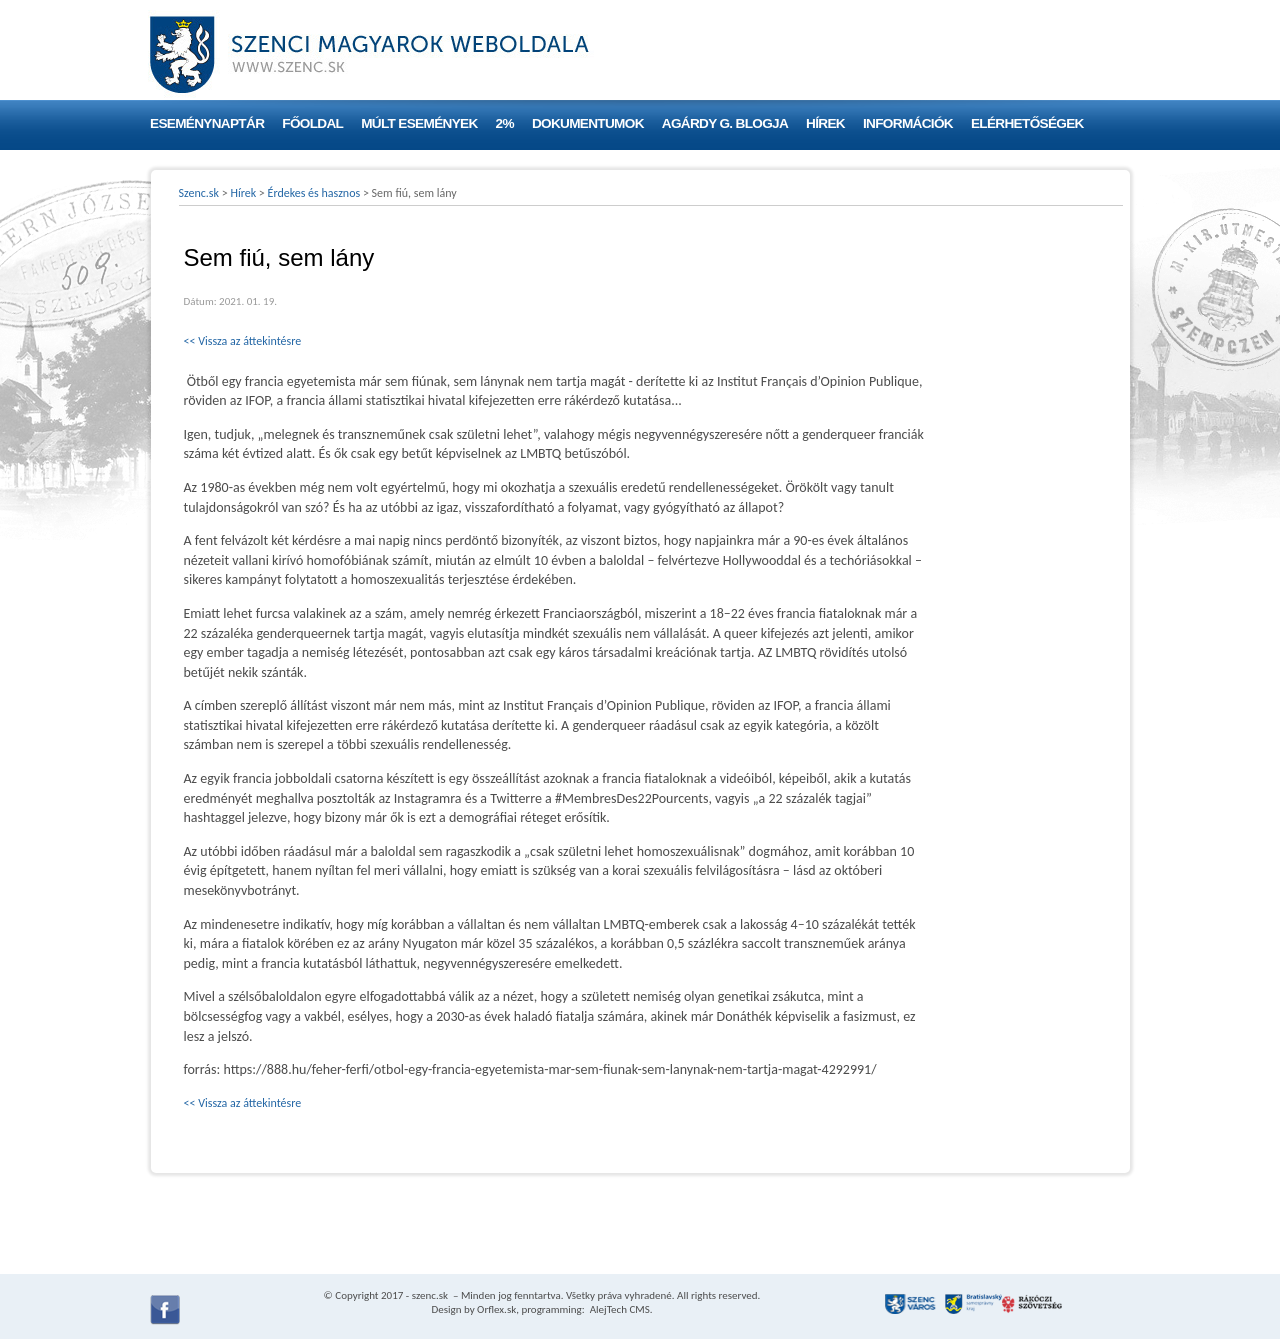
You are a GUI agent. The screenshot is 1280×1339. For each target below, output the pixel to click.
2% (505, 123)
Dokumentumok (588, 123)
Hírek (825, 123)
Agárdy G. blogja (725, 123)
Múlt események (419, 123)
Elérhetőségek (1027, 123)
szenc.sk (430, 1295)
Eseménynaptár (207, 123)
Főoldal (312, 123)
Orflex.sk (496, 1309)
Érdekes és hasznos (314, 193)
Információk (908, 123)
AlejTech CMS (618, 1309)
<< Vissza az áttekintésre (243, 341)
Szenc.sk (199, 193)
